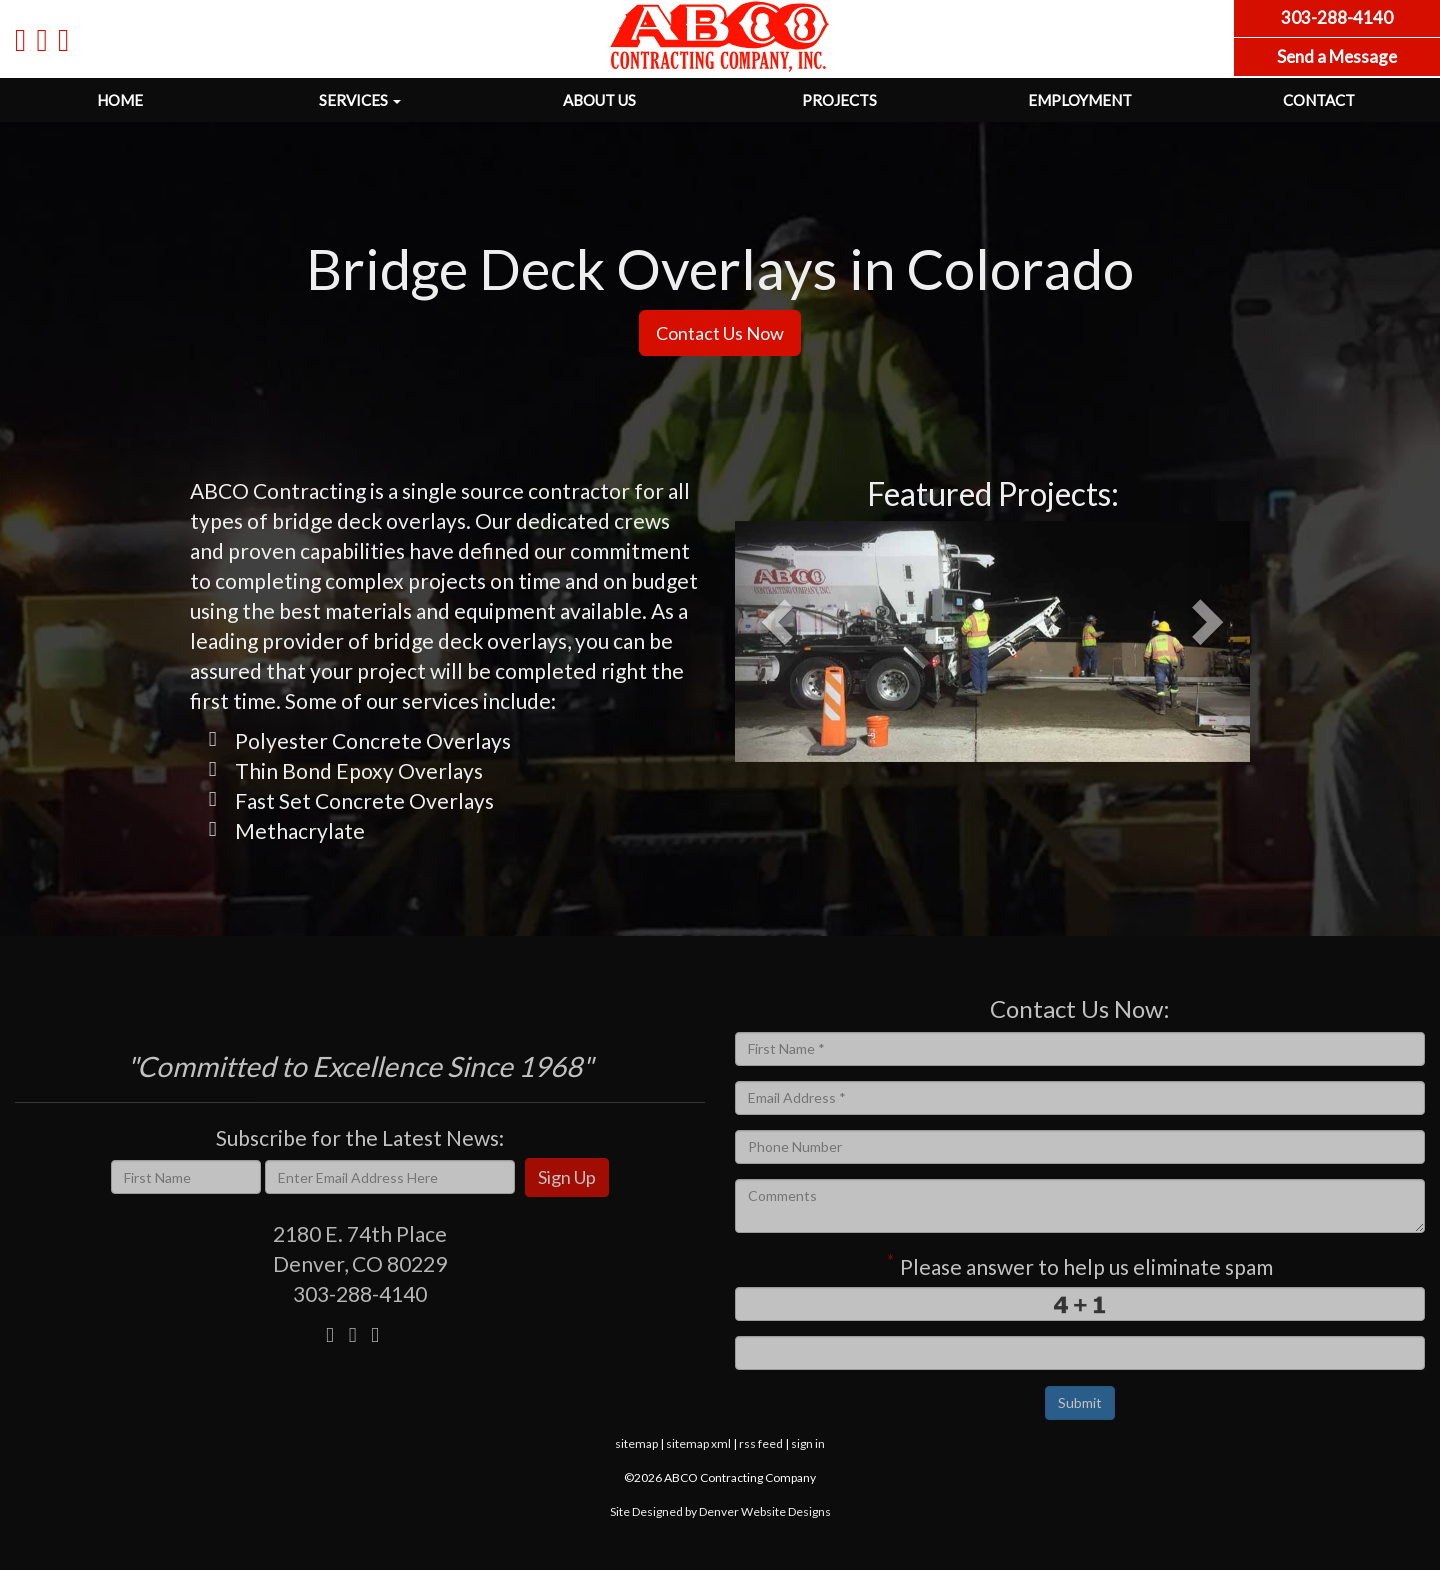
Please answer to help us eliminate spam (1080, 1264)
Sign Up (567, 1177)
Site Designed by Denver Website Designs (720, 1511)
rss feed (761, 1443)
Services (360, 100)
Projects (839, 100)
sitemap (636, 1443)
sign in (808, 1443)
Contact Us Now (720, 333)
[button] (766, 641)
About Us (599, 100)
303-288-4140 (360, 1293)
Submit (1080, 1402)
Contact (1319, 100)
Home (120, 100)
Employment (1080, 100)
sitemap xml (698, 1443)
